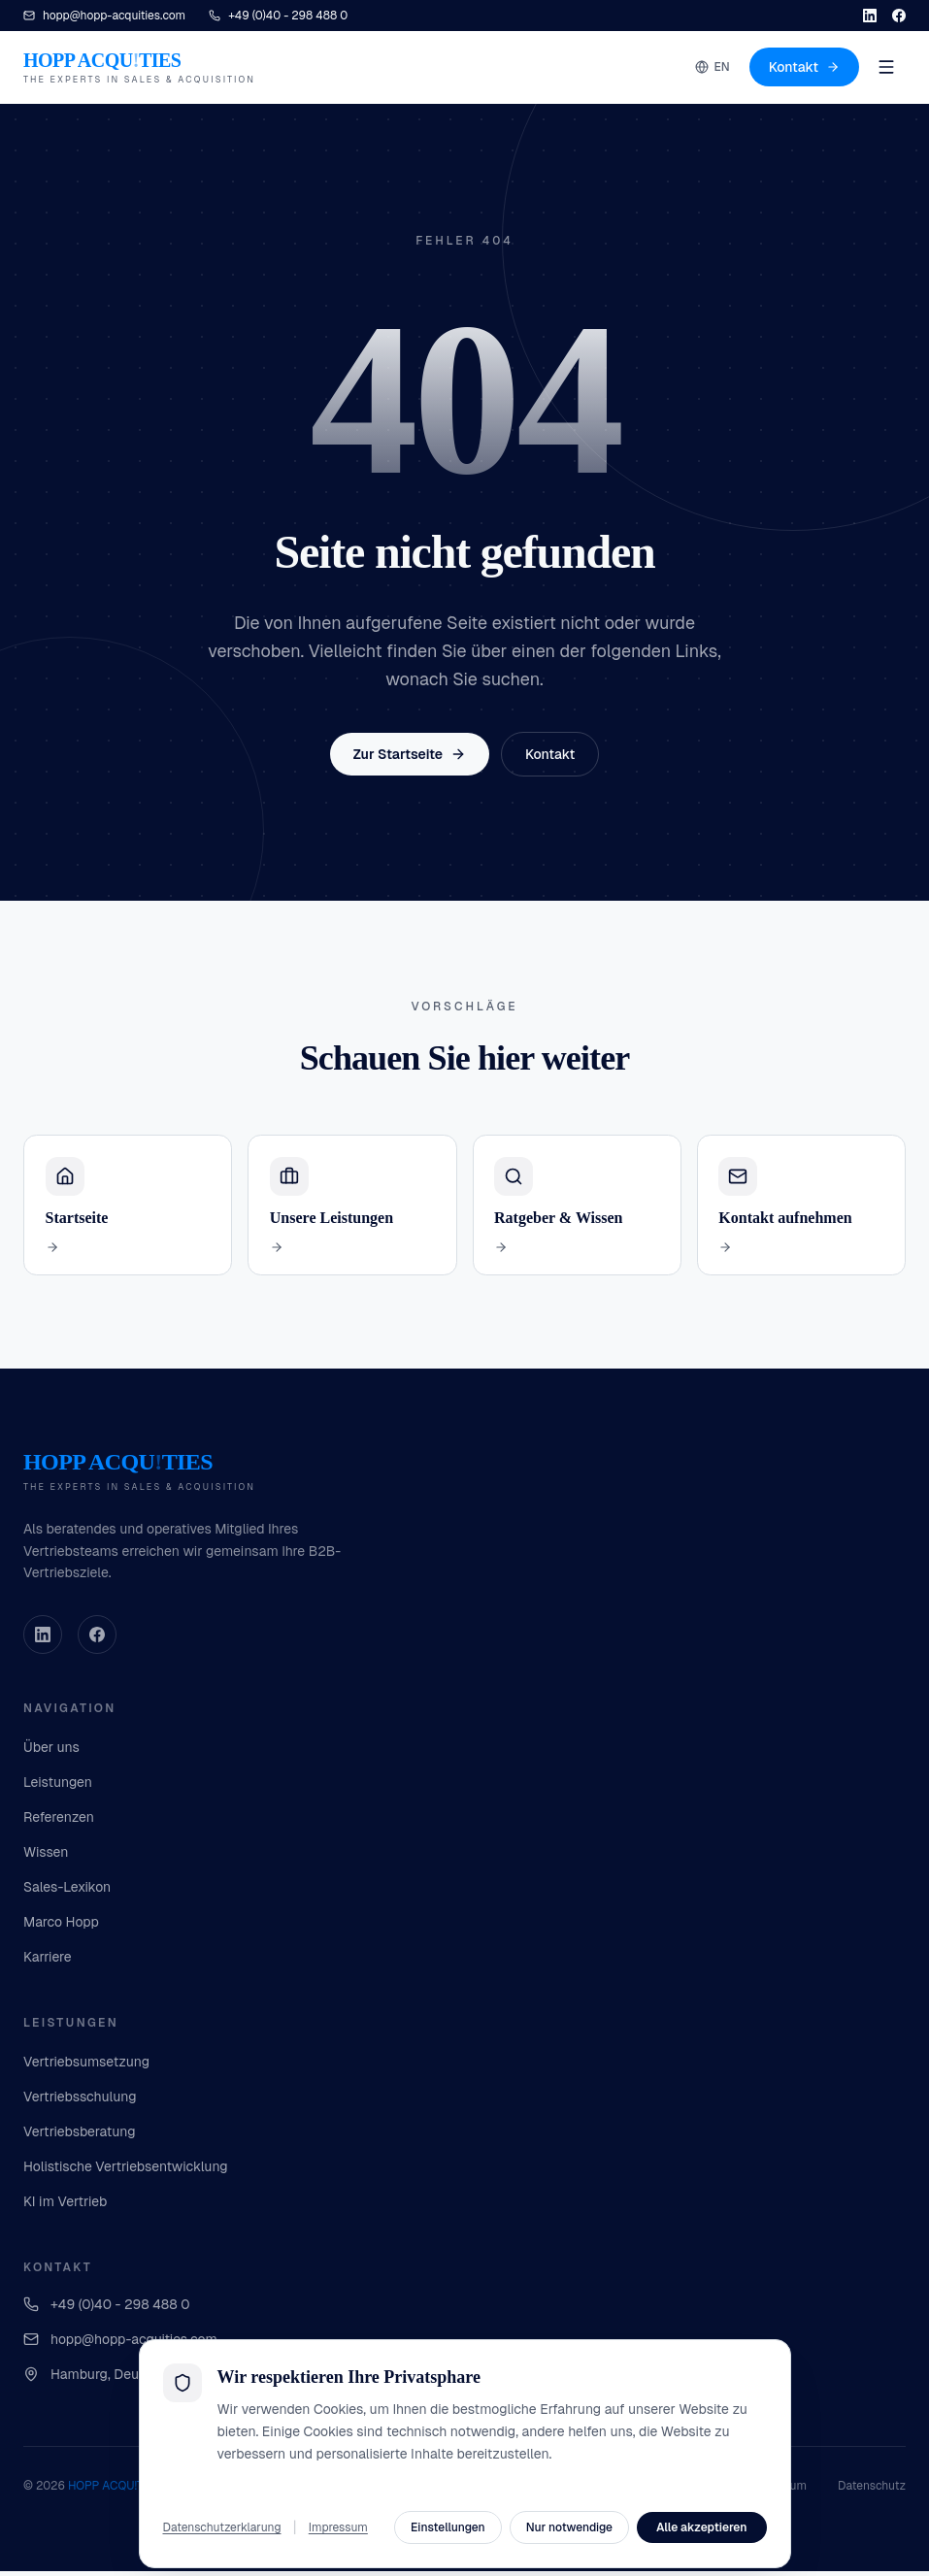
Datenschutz (872, 2490)
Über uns (51, 1752)
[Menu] (886, 67)
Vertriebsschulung (80, 2101)
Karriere (47, 1961)
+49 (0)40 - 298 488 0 (106, 2309)
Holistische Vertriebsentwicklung (125, 2171)
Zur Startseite (409, 754)
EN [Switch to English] (712, 67)
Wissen (45, 1857)
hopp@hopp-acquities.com (120, 2344)
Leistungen (57, 1787)
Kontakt (804, 67)
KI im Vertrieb (65, 2206)
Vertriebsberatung (79, 2136)
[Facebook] (899, 15)
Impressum (777, 2490)
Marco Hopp (61, 1926)
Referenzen (58, 1822)
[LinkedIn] (870, 15)
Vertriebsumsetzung (86, 2066)
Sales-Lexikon (67, 1891)
